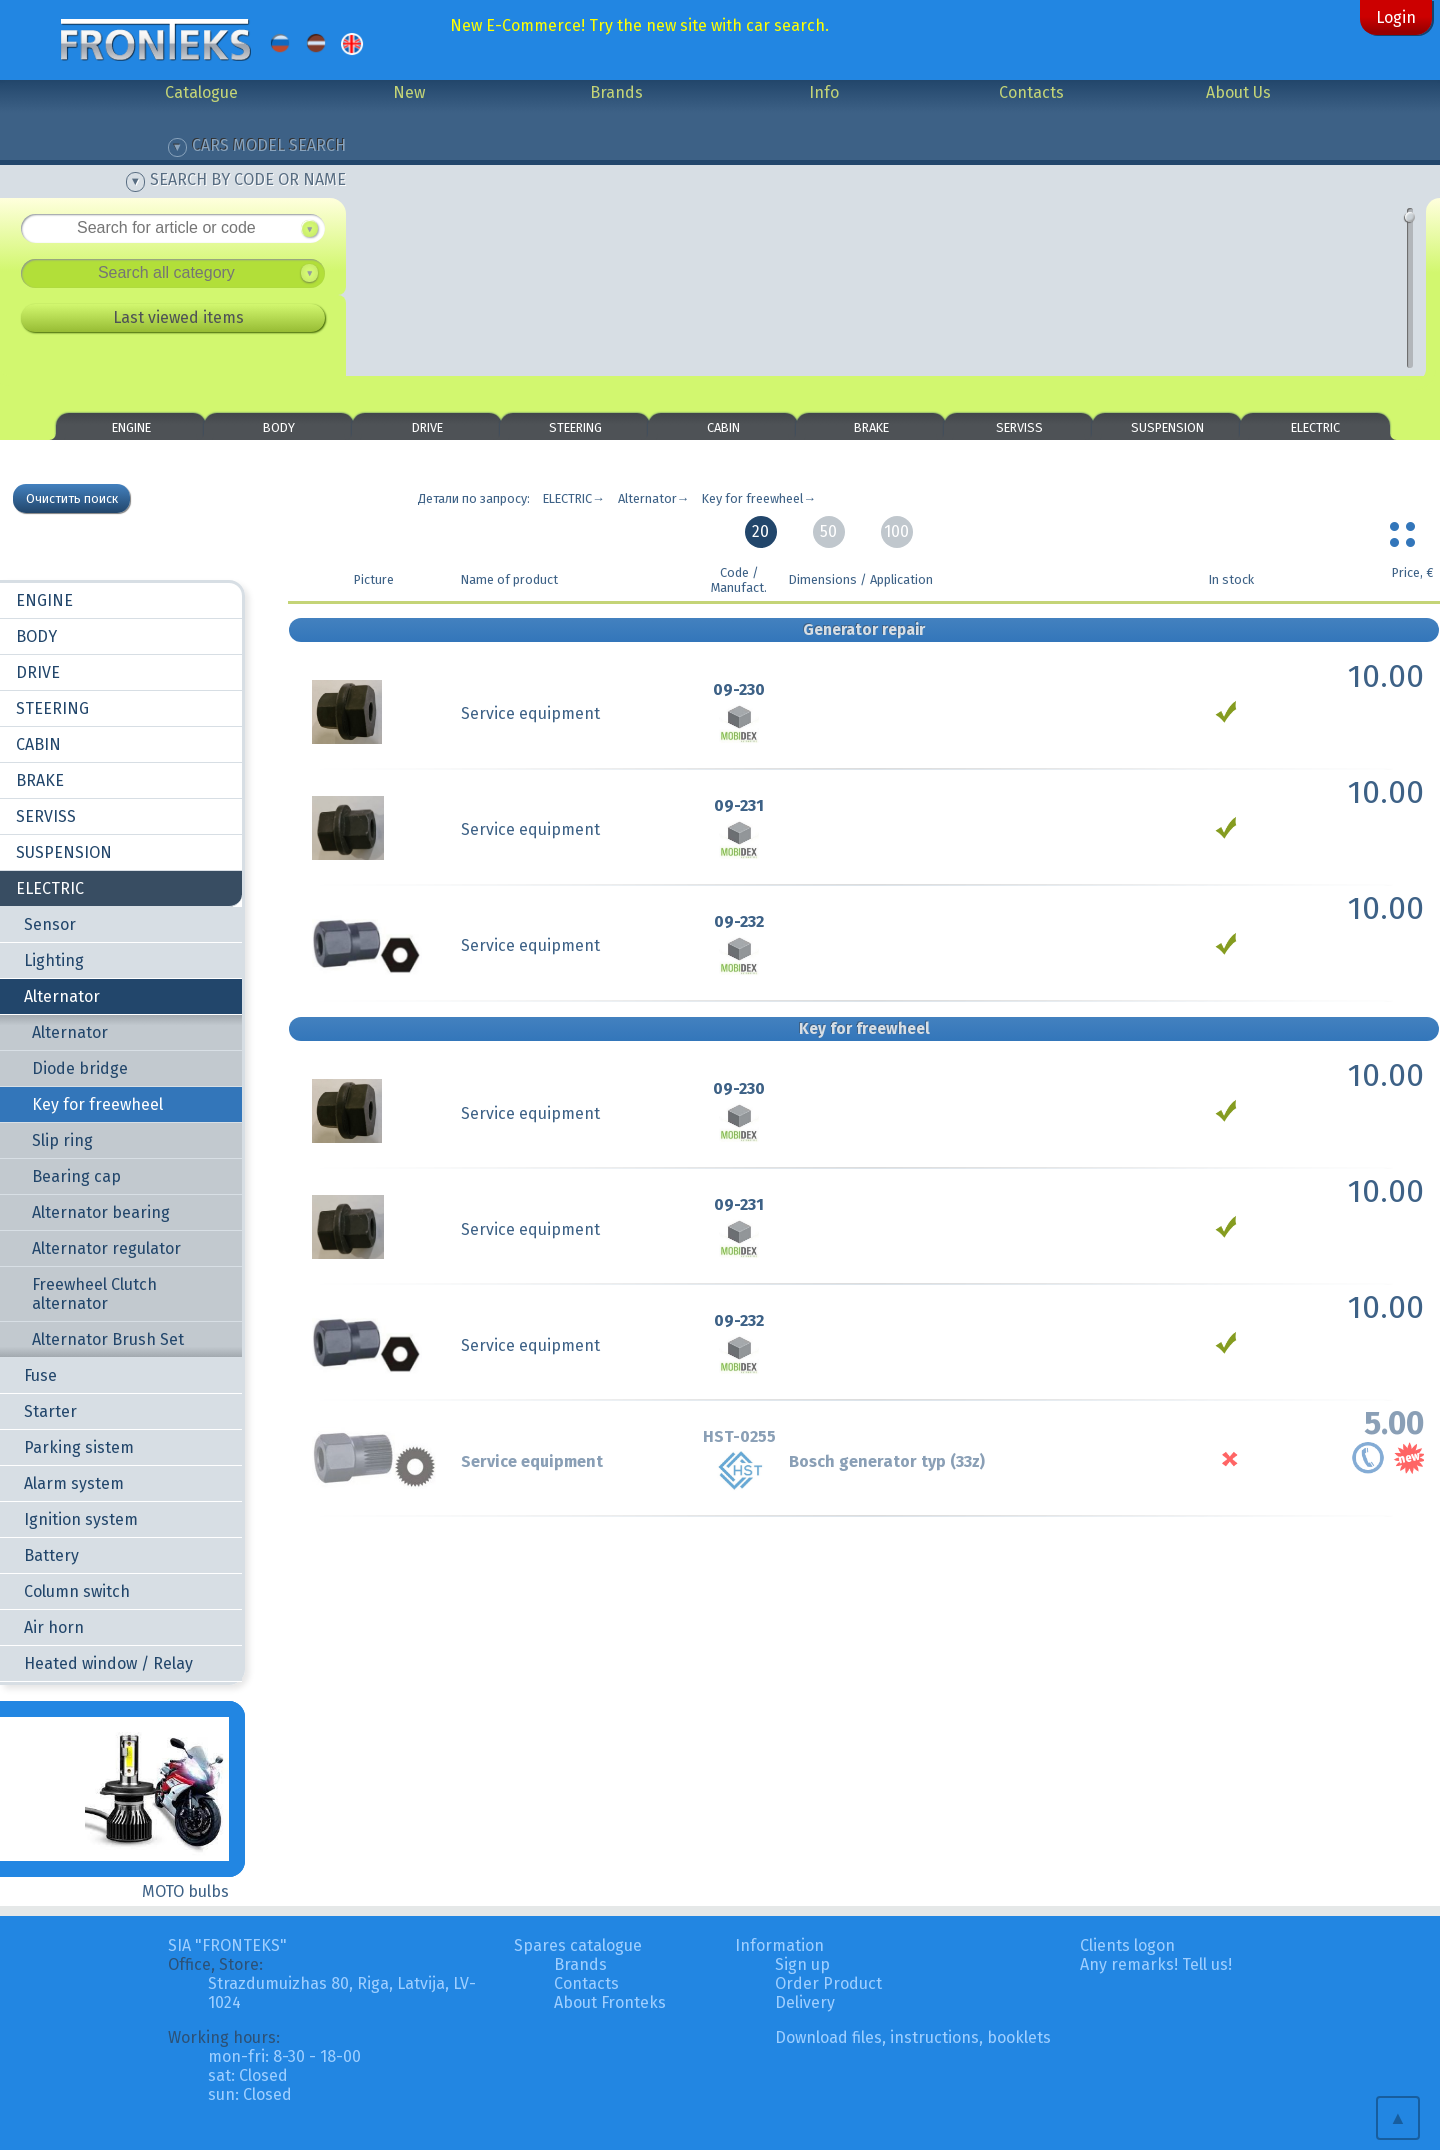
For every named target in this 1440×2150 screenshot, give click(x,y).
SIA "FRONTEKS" (227, 1945)
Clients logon (1127, 1945)
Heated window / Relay (108, 1663)
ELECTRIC (1315, 427)
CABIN (723, 427)
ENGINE (131, 427)
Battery (51, 1555)
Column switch (77, 1591)
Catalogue (201, 92)
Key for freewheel (97, 1104)
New (409, 92)
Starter (50, 1411)
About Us (1238, 92)
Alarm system (74, 1483)
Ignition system (81, 1519)
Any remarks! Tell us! (1156, 1964)
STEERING (575, 427)
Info (824, 92)
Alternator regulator (106, 1248)
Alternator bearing (101, 1212)
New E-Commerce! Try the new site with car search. (639, 25)
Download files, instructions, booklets (913, 2037)
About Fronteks (610, 2002)
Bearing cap (76, 1176)
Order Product (828, 1983)
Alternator (62, 996)
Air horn (54, 1627)
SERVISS (1019, 427)
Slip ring (62, 1140)
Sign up (802, 1964)
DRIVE (427, 427)
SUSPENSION (1167, 427)
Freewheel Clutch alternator (94, 1294)
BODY (279, 427)
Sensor (50, 924)
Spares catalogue (578, 1945)
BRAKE (871, 427)
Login (1396, 17)
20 (760, 531)
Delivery (805, 2002)
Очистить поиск (72, 498)
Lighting (54, 960)
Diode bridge (80, 1068)
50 (828, 531)
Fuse (40, 1375)
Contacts (1031, 92)
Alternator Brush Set (108, 1339)
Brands (616, 92)
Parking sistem (79, 1447)
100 (896, 531)
